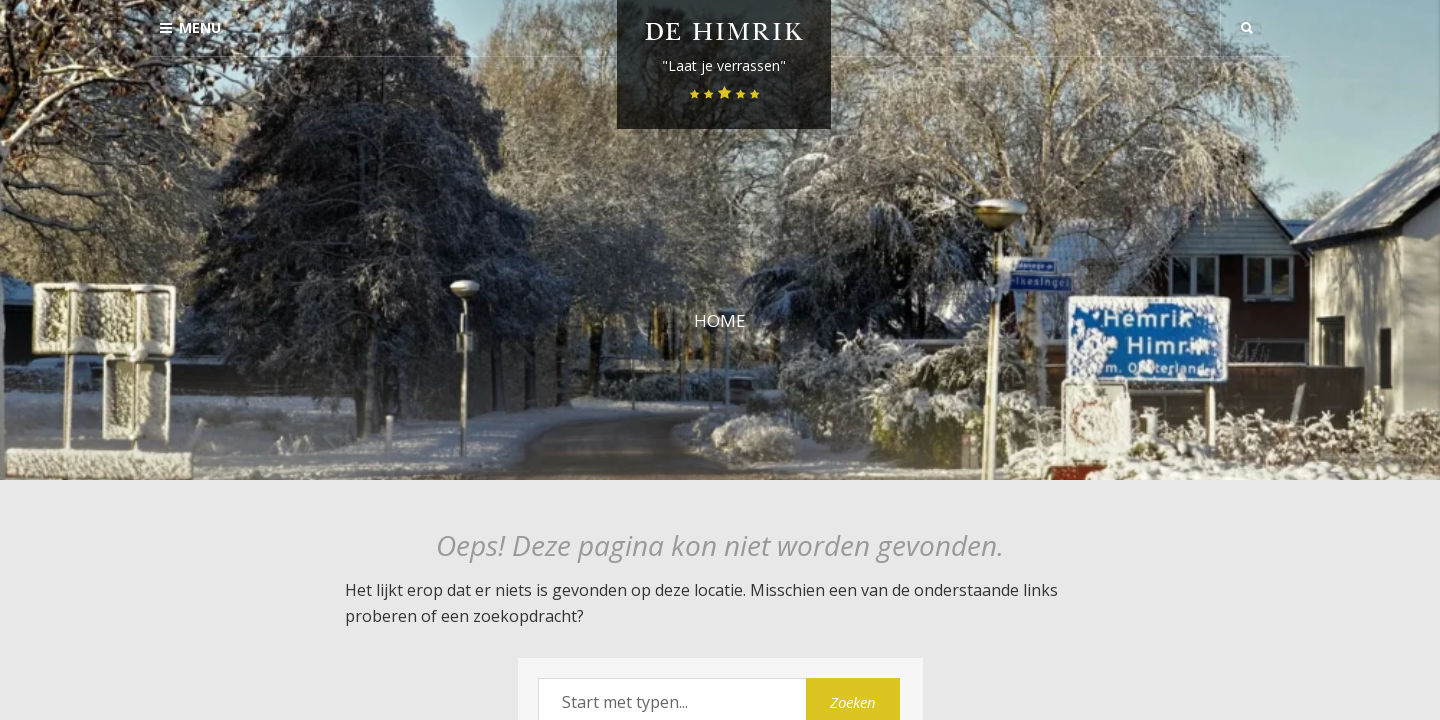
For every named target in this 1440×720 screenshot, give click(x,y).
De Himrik (724, 34)
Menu (190, 27)
